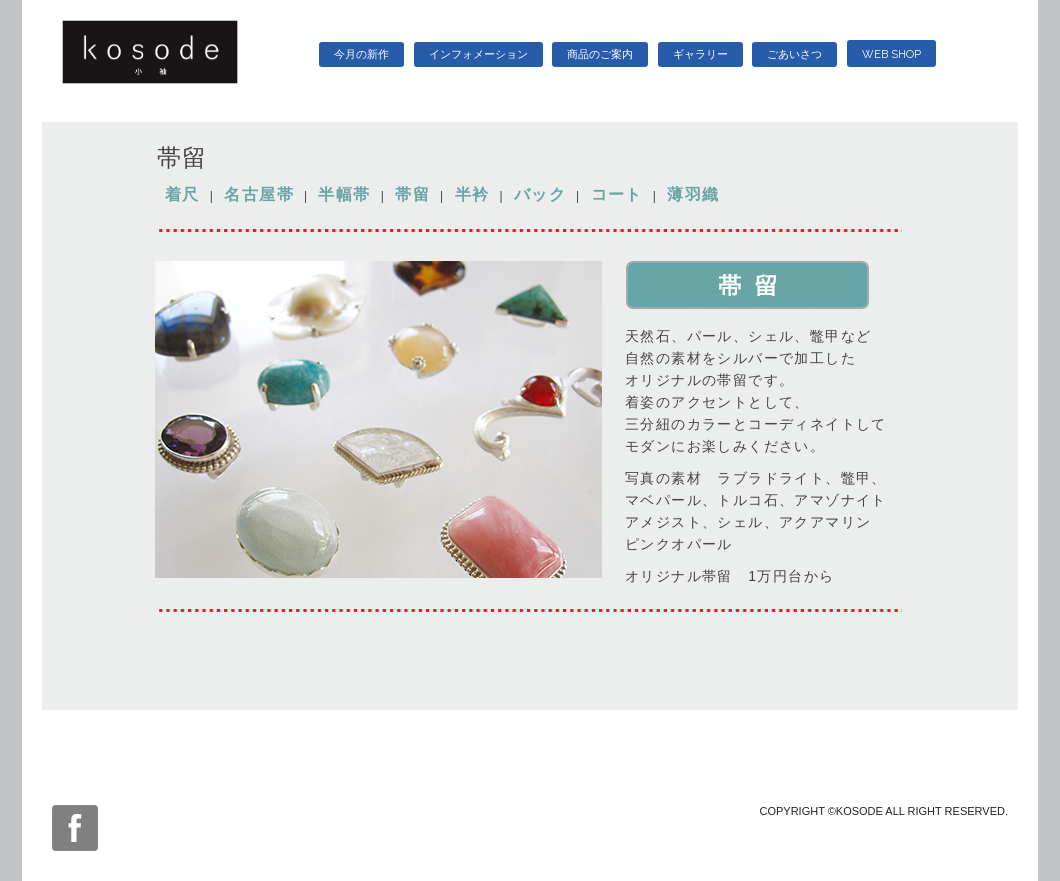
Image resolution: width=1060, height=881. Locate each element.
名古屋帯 (259, 194)
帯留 (412, 194)
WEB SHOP (891, 54)
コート (617, 194)
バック (540, 194)
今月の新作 (361, 54)
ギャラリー (700, 54)
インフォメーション (478, 54)
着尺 (182, 194)
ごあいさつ (794, 54)
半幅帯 (344, 194)
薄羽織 (693, 194)
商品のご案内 (600, 54)
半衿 (472, 194)
